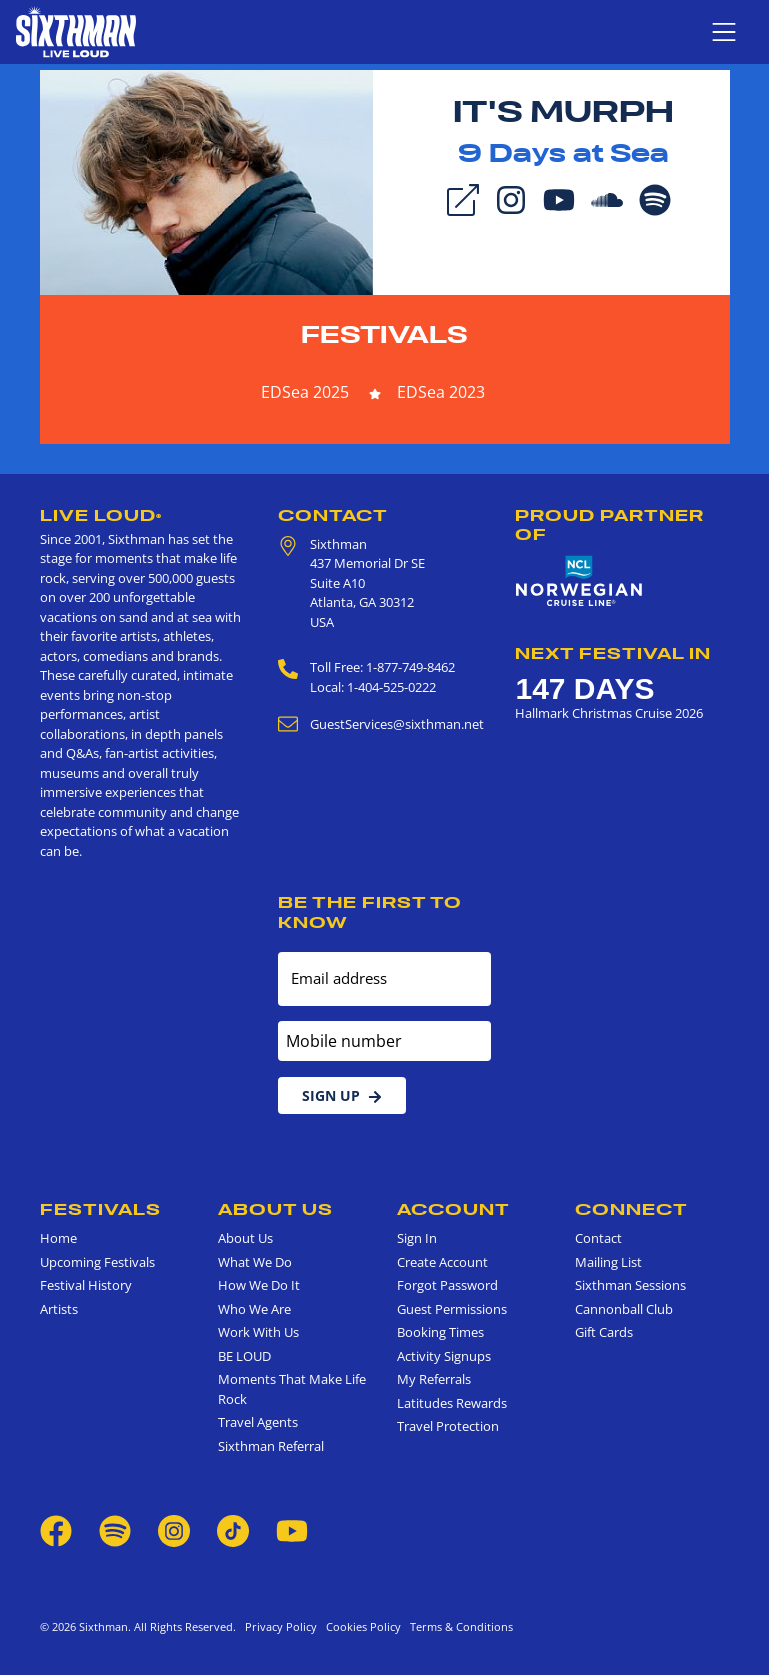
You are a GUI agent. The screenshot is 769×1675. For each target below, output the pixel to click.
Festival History (86, 1285)
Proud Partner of (609, 524)
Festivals (384, 334)
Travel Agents (258, 1422)
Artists (59, 1309)
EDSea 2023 (441, 392)
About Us (275, 1209)
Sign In (417, 1238)
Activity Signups (444, 1356)
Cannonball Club (624, 1309)
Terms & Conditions (458, 1626)
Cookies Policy (360, 1626)
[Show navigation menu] (724, 32)
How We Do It (259, 1285)
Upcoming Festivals (97, 1262)
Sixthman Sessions (630, 1285)
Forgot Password (447, 1285)
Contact (333, 515)
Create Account (442, 1262)
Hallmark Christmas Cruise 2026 (609, 713)
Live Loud (101, 515)
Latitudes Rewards (452, 1403)
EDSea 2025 (305, 392)
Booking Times (440, 1332)
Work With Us (258, 1332)
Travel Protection (448, 1426)
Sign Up (342, 1095)
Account (453, 1209)
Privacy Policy (281, 1626)
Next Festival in (613, 653)
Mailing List (608, 1262)
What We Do (255, 1262)
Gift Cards (604, 1332)
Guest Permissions (452, 1309)
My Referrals (434, 1379)
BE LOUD (244, 1356)
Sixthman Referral (271, 1446)
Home (58, 1238)
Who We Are (254, 1309)
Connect (631, 1209)
